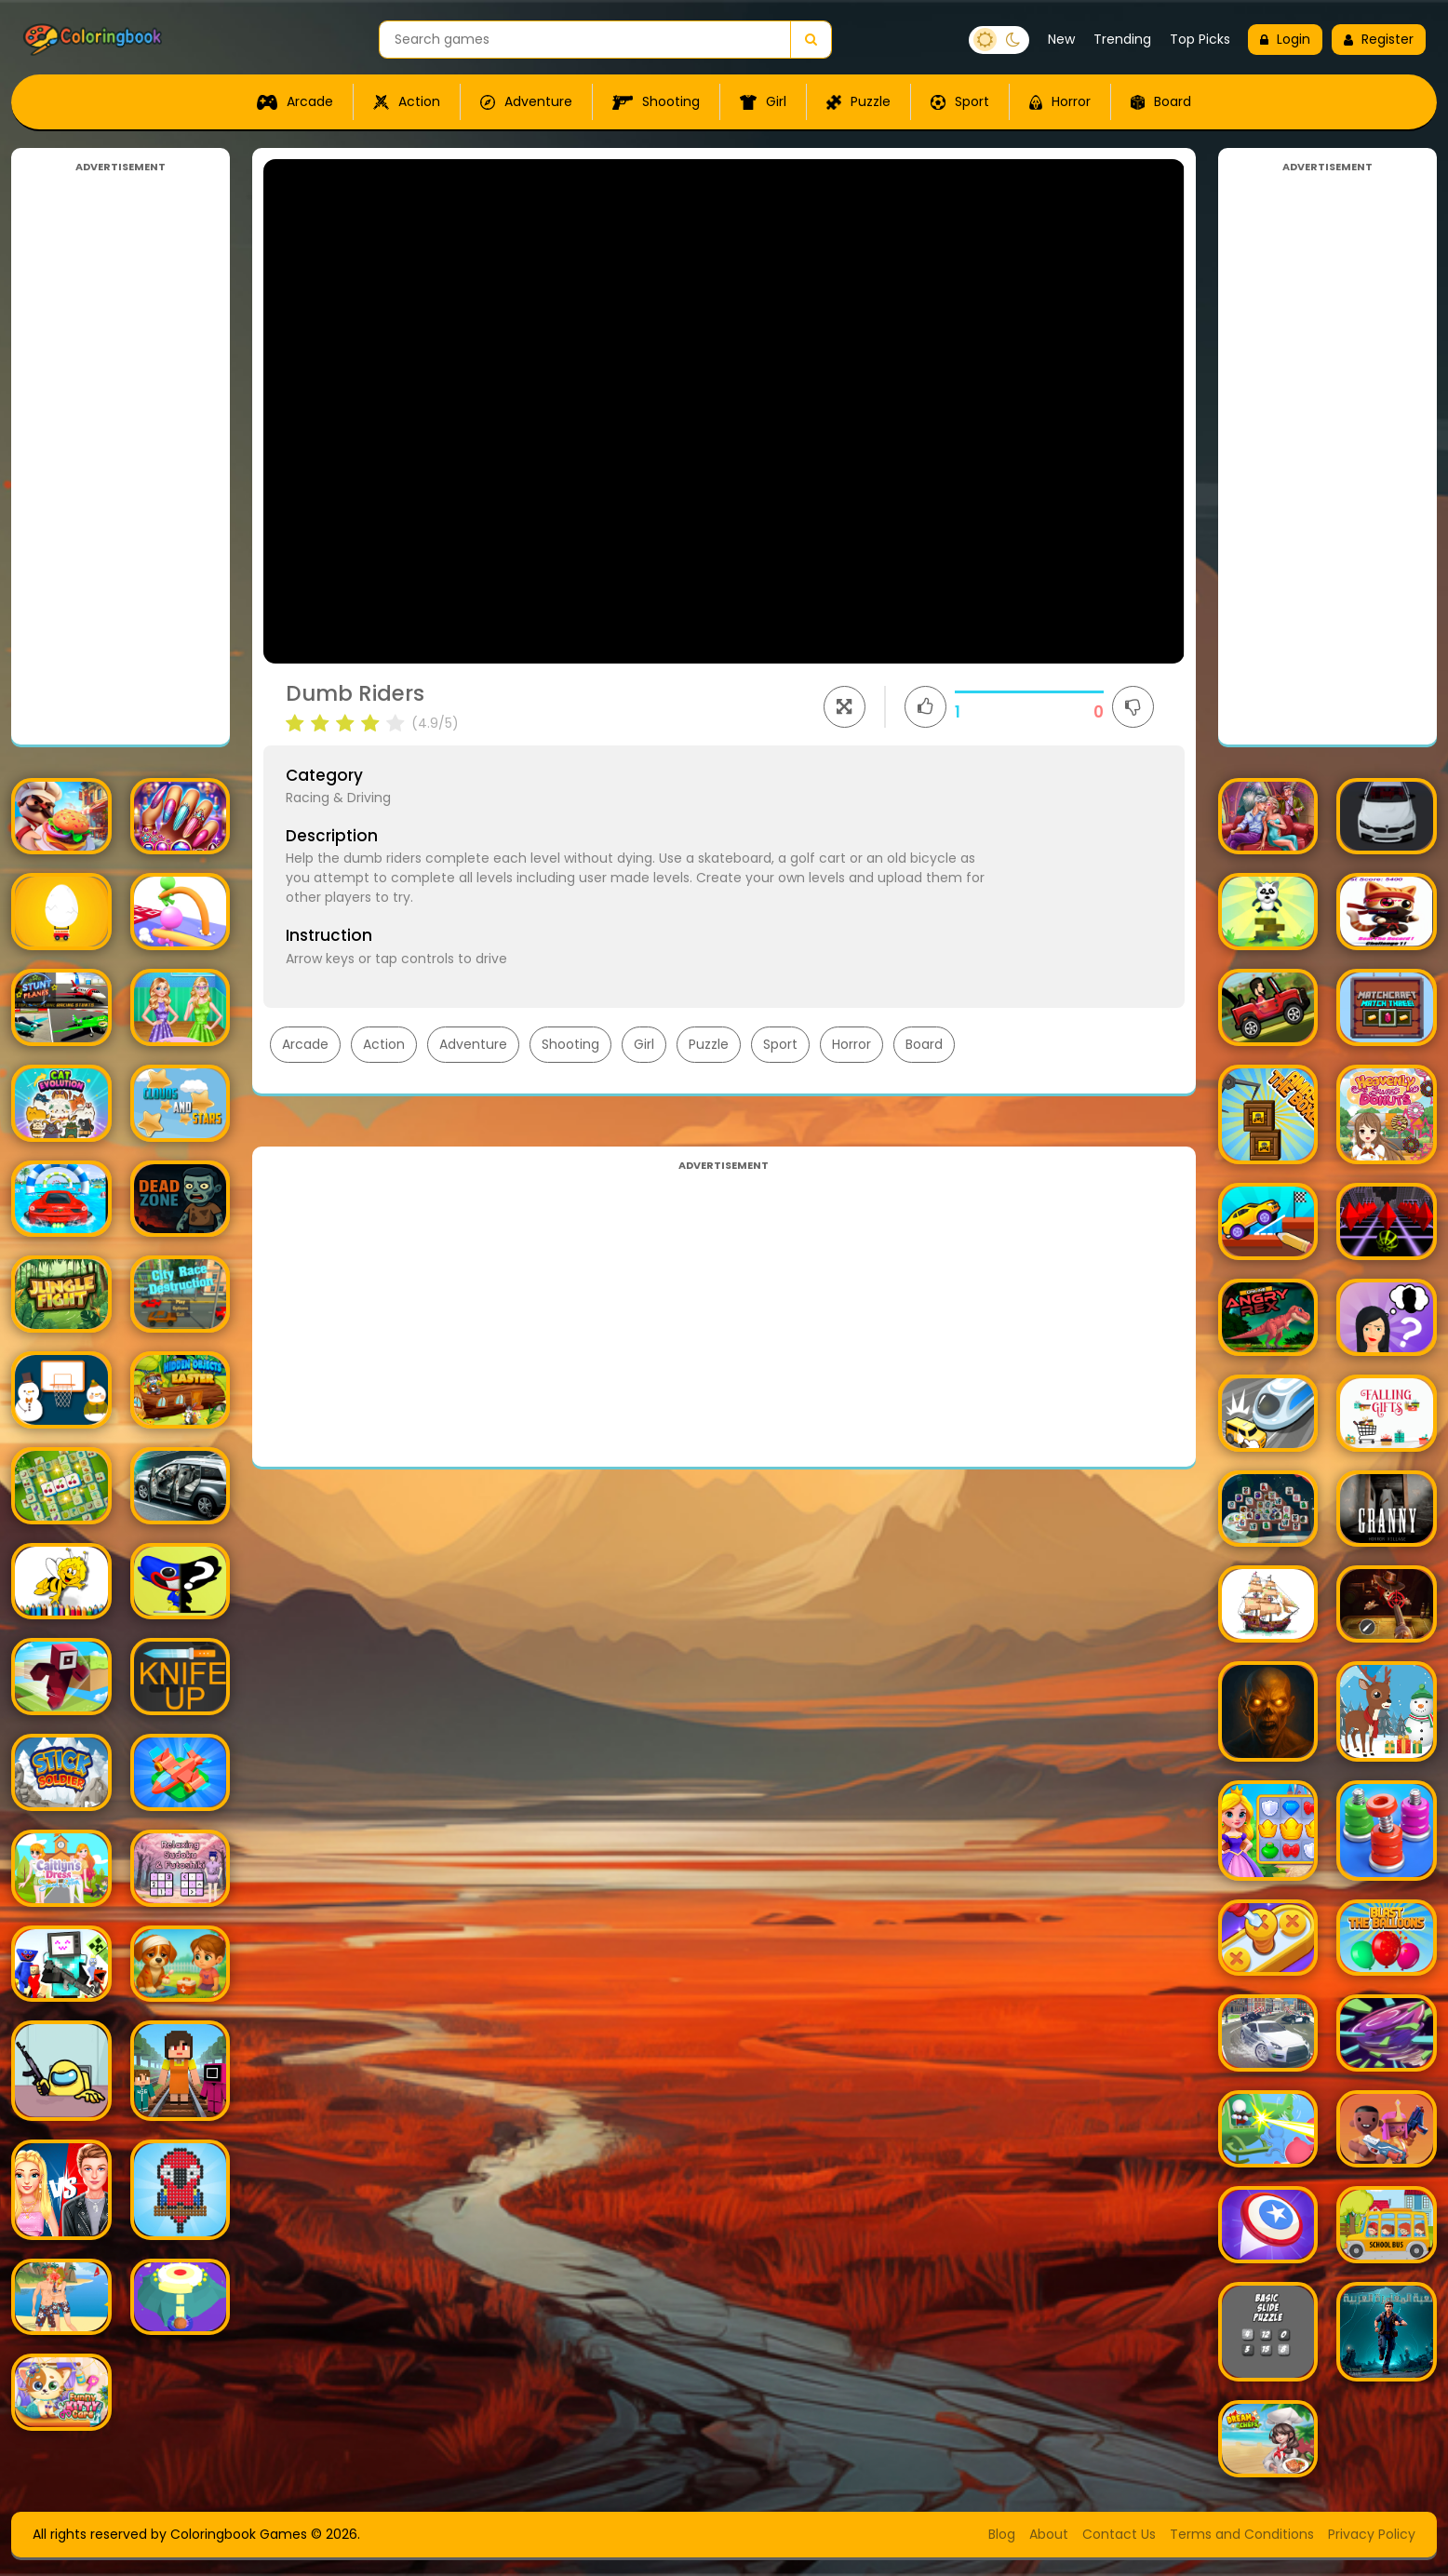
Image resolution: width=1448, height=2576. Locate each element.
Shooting (656, 101)
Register (1379, 39)
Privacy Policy (1371, 2534)
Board (1161, 101)
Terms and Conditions (1242, 2534)
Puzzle (858, 101)
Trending (1122, 39)
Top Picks (1200, 39)
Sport (960, 101)
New (1061, 39)
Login (1285, 39)
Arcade (295, 101)
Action (406, 101)
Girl (763, 101)
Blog (1001, 2534)
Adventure (526, 101)
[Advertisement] (120, 454)
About (1048, 2534)
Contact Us (1119, 2534)
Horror (1060, 101)
